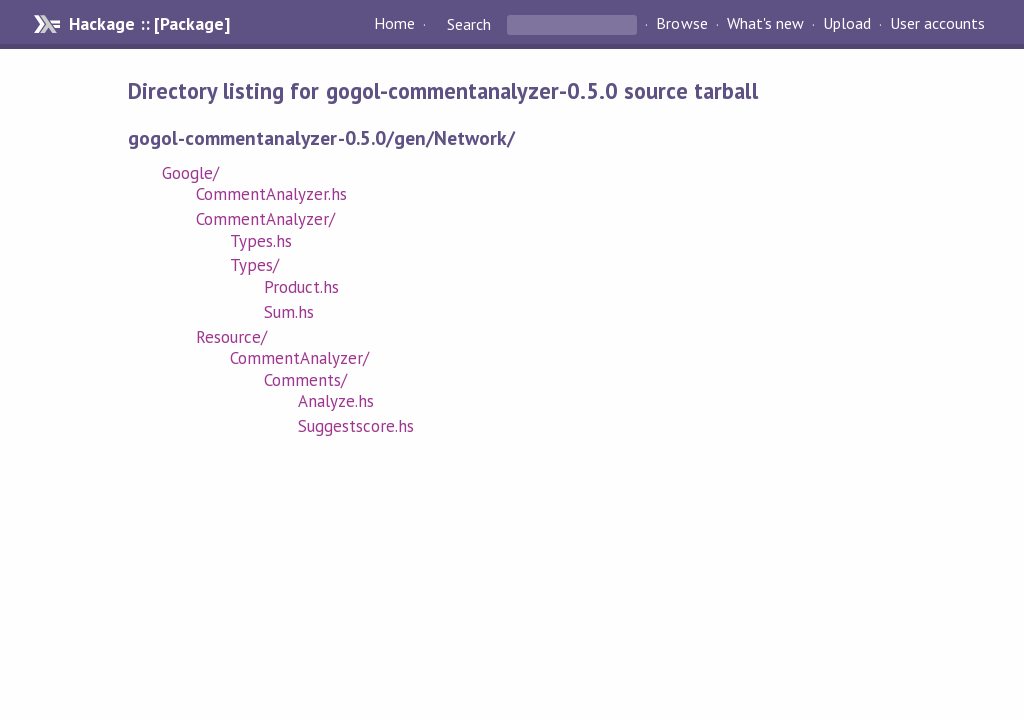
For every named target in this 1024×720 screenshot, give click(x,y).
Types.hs (261, 241)
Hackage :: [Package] (149, 24)
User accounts (937, 24)
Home (394, 24)
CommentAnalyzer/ (265, 219)
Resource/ (231, 337)
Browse (681, 24)
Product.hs (301, 287)
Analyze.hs (336, 401)
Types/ (254, 265)
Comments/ (305, 380)
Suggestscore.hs (356, 426)
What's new (765, 24)
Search (469, 24)
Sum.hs (289, 312)
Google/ (190, 173)
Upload (847, 24)
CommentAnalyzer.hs (271, 194)
